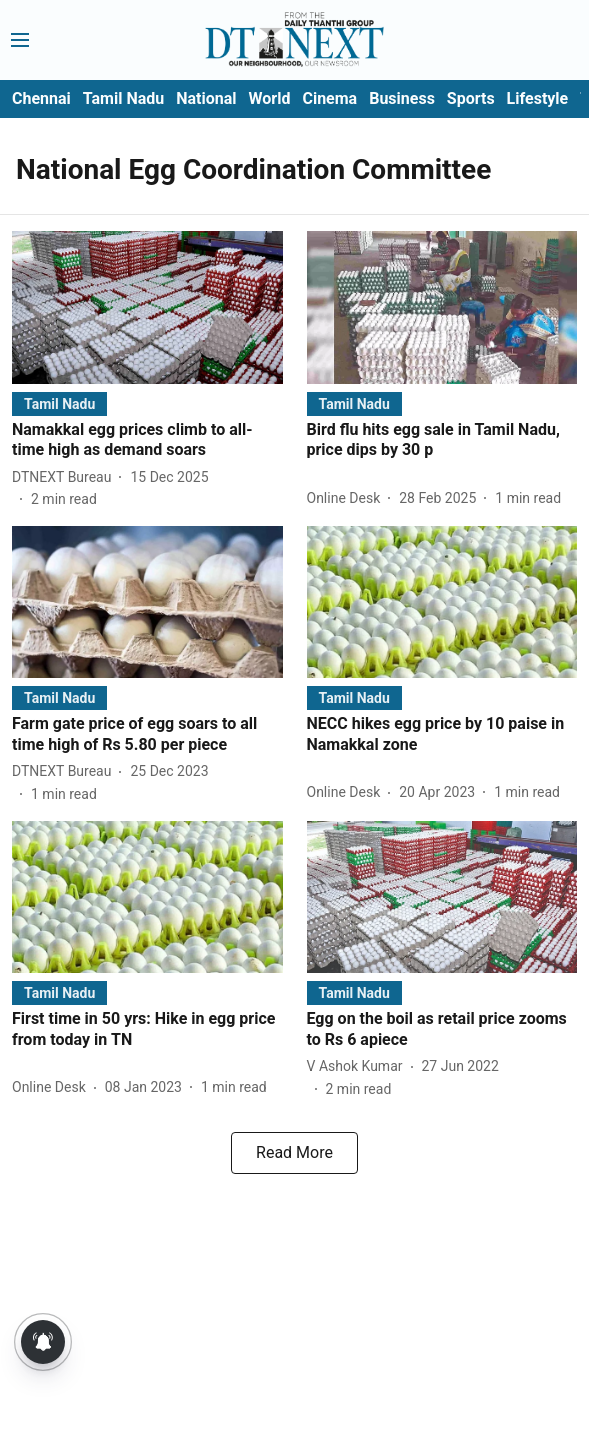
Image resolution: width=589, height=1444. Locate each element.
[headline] (147, 441)
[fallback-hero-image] (147, 307)
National (206, 98)
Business (402, 98)
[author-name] (65, 477)
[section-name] (59, 403)
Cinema (329, 98)
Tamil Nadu (123, 98)
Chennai (41, 98)
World (270, 98)
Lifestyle (538, 98)
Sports (471, 98)
